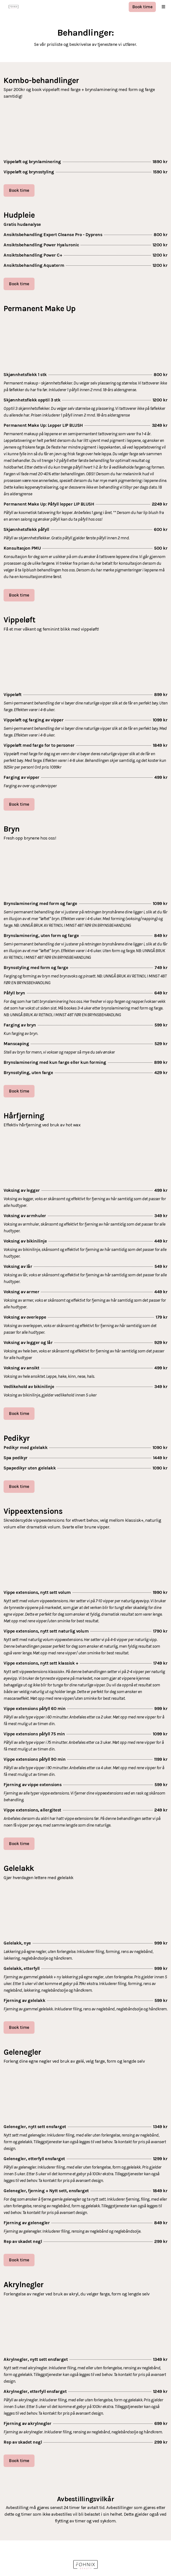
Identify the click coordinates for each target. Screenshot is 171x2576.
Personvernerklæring (131, 2542)
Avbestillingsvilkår (37, 2542)
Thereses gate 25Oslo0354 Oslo (89, 2470)
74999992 (88, 2504)
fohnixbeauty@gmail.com (85, 2494)
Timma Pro (93, 2562)
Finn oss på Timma (88, 2514)
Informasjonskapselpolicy (83, 2542)
